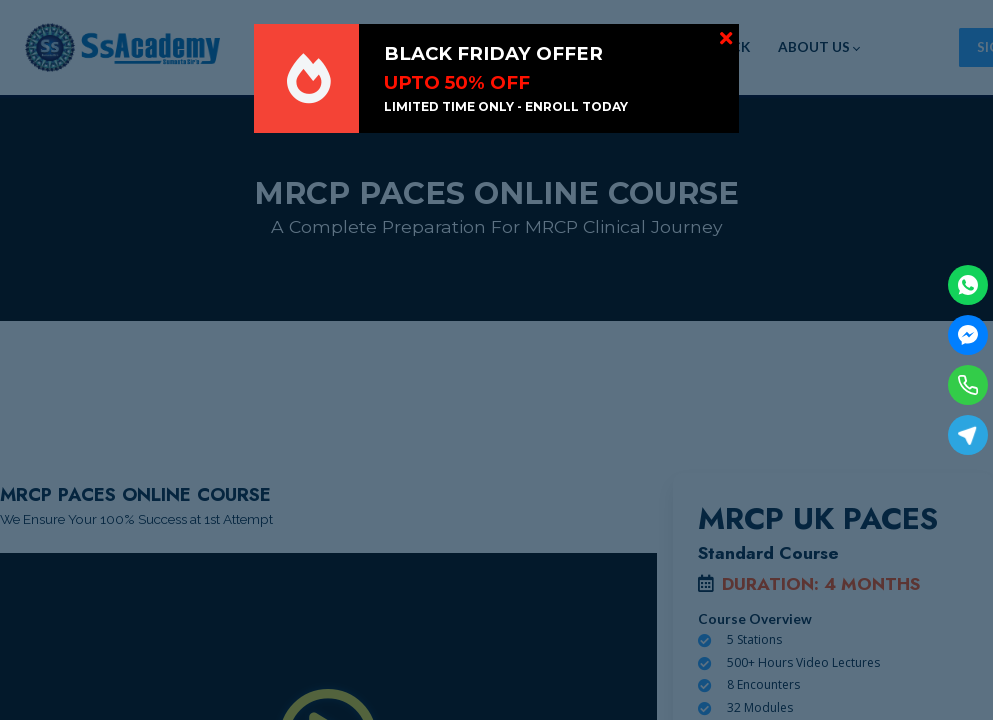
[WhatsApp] (968, 285)
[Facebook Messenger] (968, 335)
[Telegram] (968, 435)
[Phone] (968, 385)
